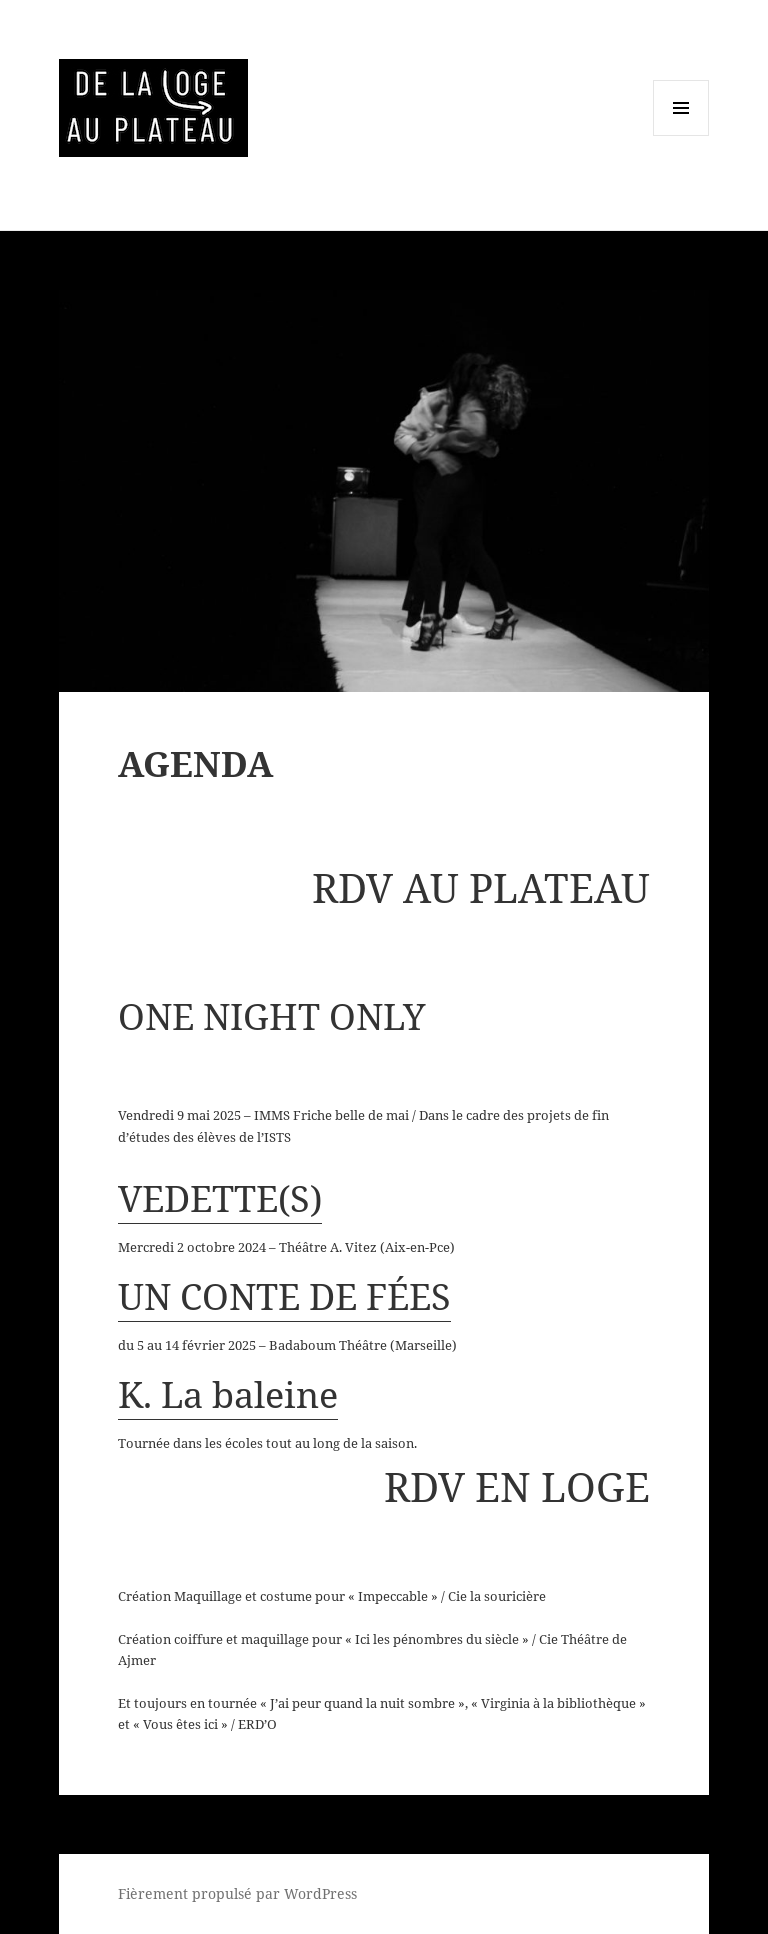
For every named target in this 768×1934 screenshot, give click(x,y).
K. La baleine (228, 1394)
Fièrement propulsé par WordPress (237, 1893)
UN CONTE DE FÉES (284, 1296)
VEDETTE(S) (220, 1198)
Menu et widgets (681, 135)
